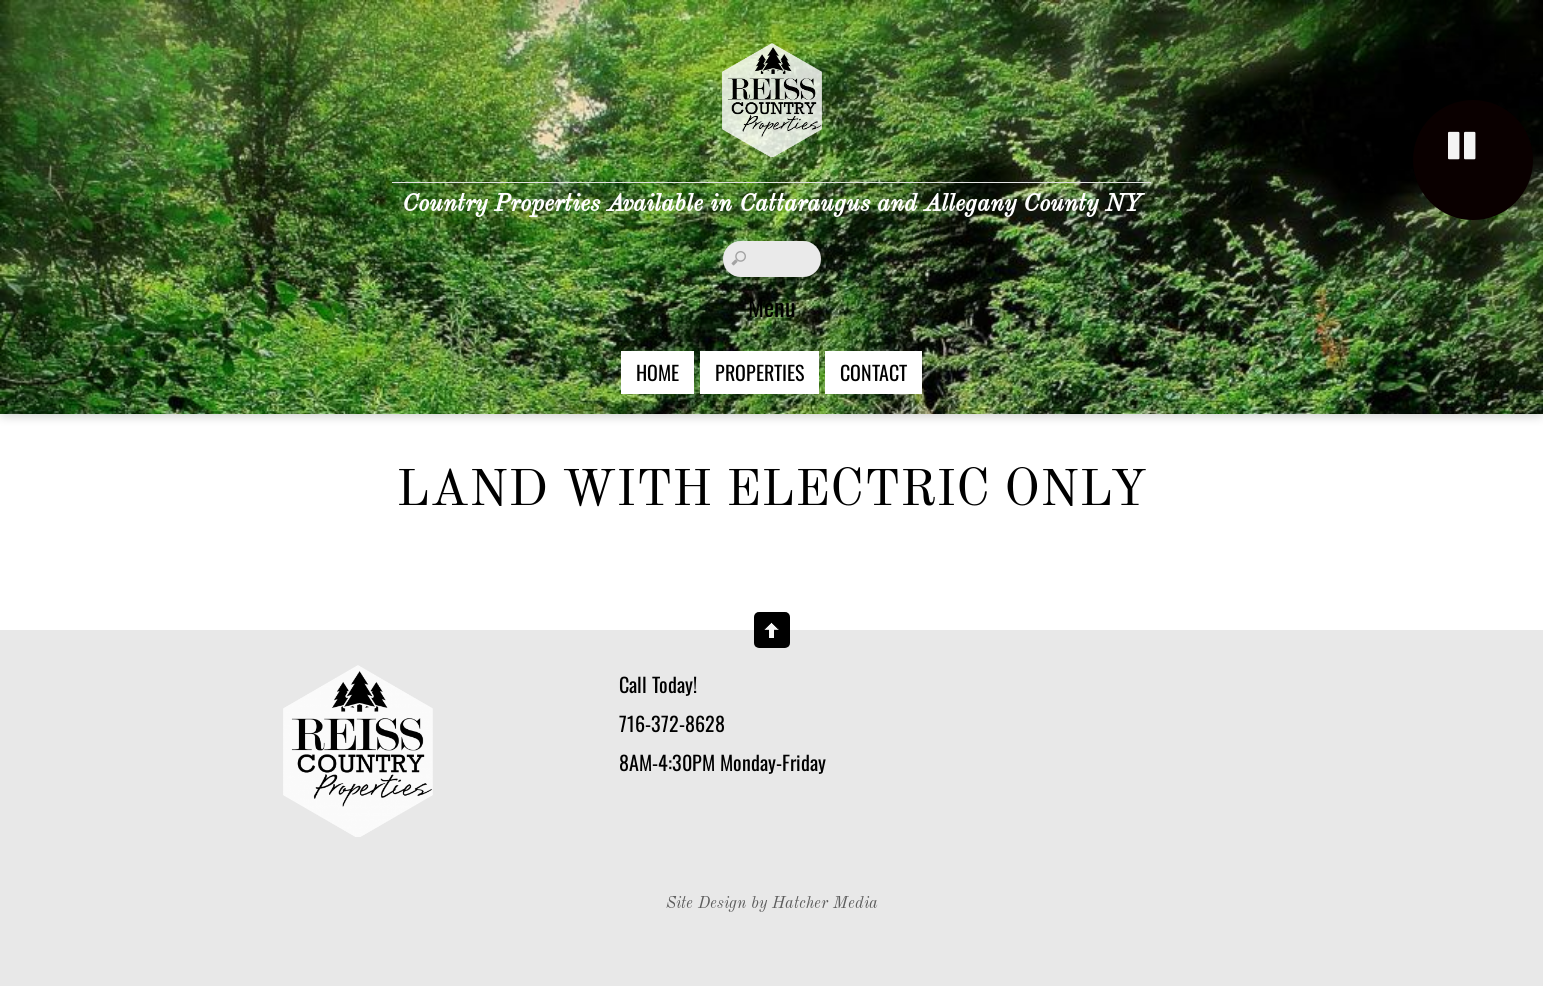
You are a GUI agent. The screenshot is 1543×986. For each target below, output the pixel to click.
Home (657, 372)
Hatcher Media (825, 904)
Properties (759, 372)
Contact (873, 372)
